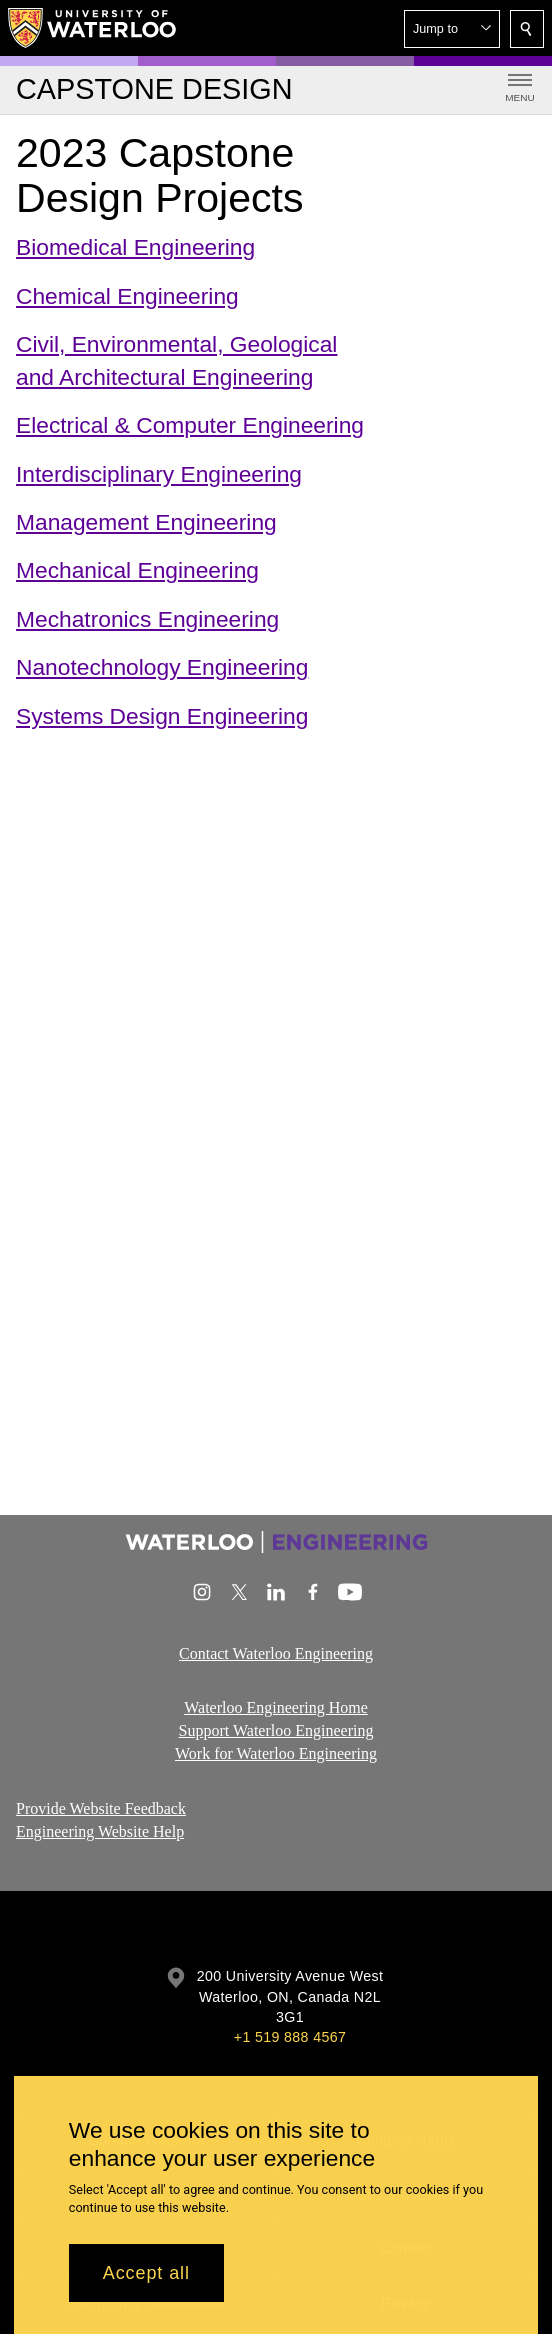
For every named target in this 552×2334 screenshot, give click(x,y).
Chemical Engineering (127, 296)
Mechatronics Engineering (147, 619)
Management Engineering (146, 522)
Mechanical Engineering (137, 571)
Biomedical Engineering (135, 247)
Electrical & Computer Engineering (190, 425)
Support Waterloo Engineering (276, 1730)
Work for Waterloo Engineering (276, 1753)
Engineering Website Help (100, 1831)
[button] (452, 29)
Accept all (146, 2273)
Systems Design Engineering (162, 716)
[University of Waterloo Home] (93, 28)
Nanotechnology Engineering (162, 667)
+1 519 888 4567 (290, 2037)
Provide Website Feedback (101, 1808)
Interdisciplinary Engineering (159, 474)
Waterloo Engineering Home (276, 1707)
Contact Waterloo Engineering (276, 1653)
